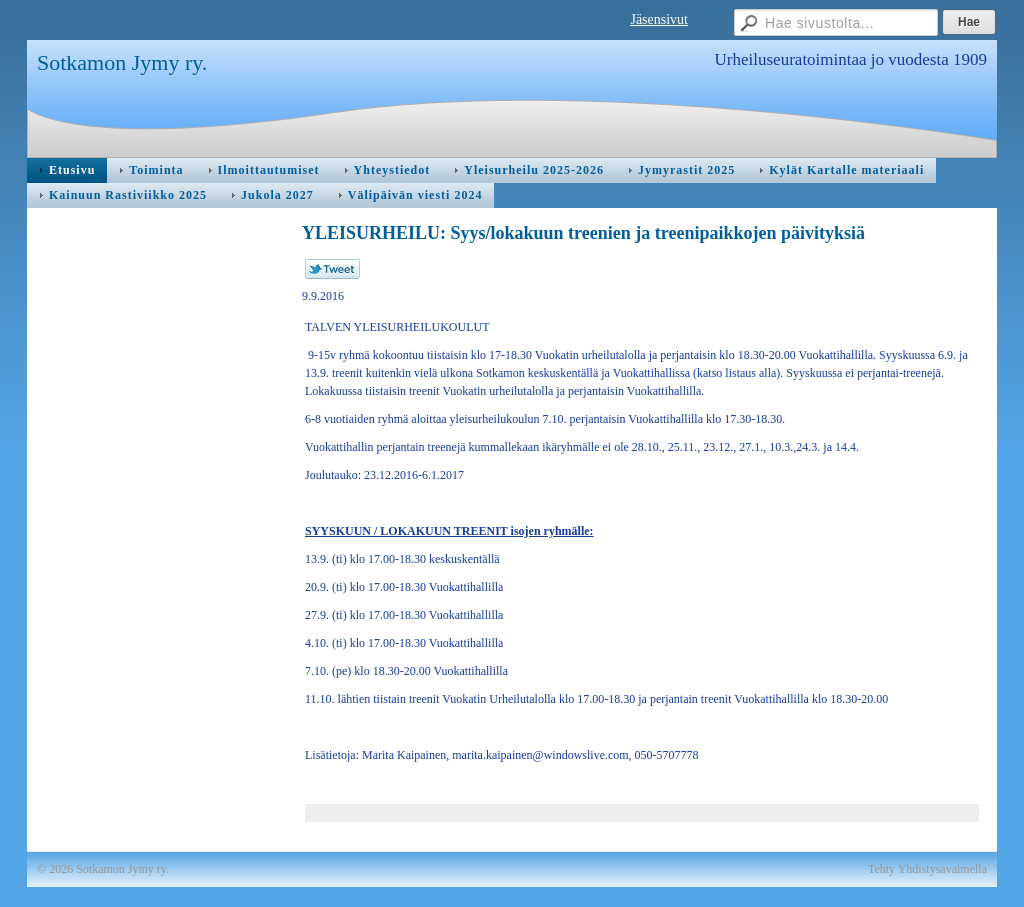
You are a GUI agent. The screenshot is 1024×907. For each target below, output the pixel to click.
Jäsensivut (659, 19)
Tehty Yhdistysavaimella (927, 869)
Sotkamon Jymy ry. (122, 62)
